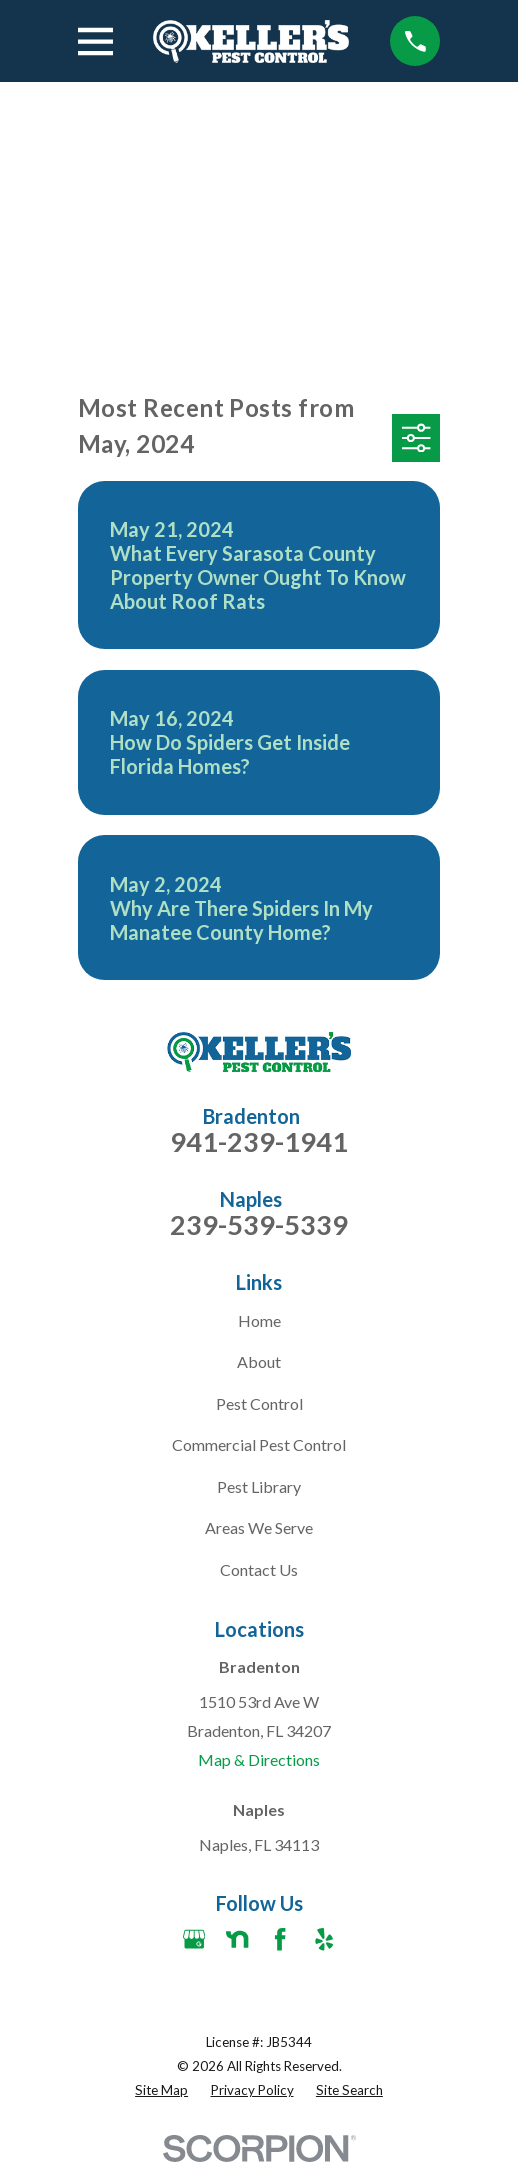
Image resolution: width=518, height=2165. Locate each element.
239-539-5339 (259, 1224)
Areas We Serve (259, 1527)
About (259, 1361)
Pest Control (259, 1403)
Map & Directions (259, 1759)
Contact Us (259, 1569)
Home (259, 1320)
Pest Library (259, 1486)
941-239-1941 (259, 1141)
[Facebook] (280, 1939)
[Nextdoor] (237, 1939)
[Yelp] (324, 1939)
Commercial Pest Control (259, 1444)
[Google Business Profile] (194, 1939)
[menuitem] (161, 2091)
